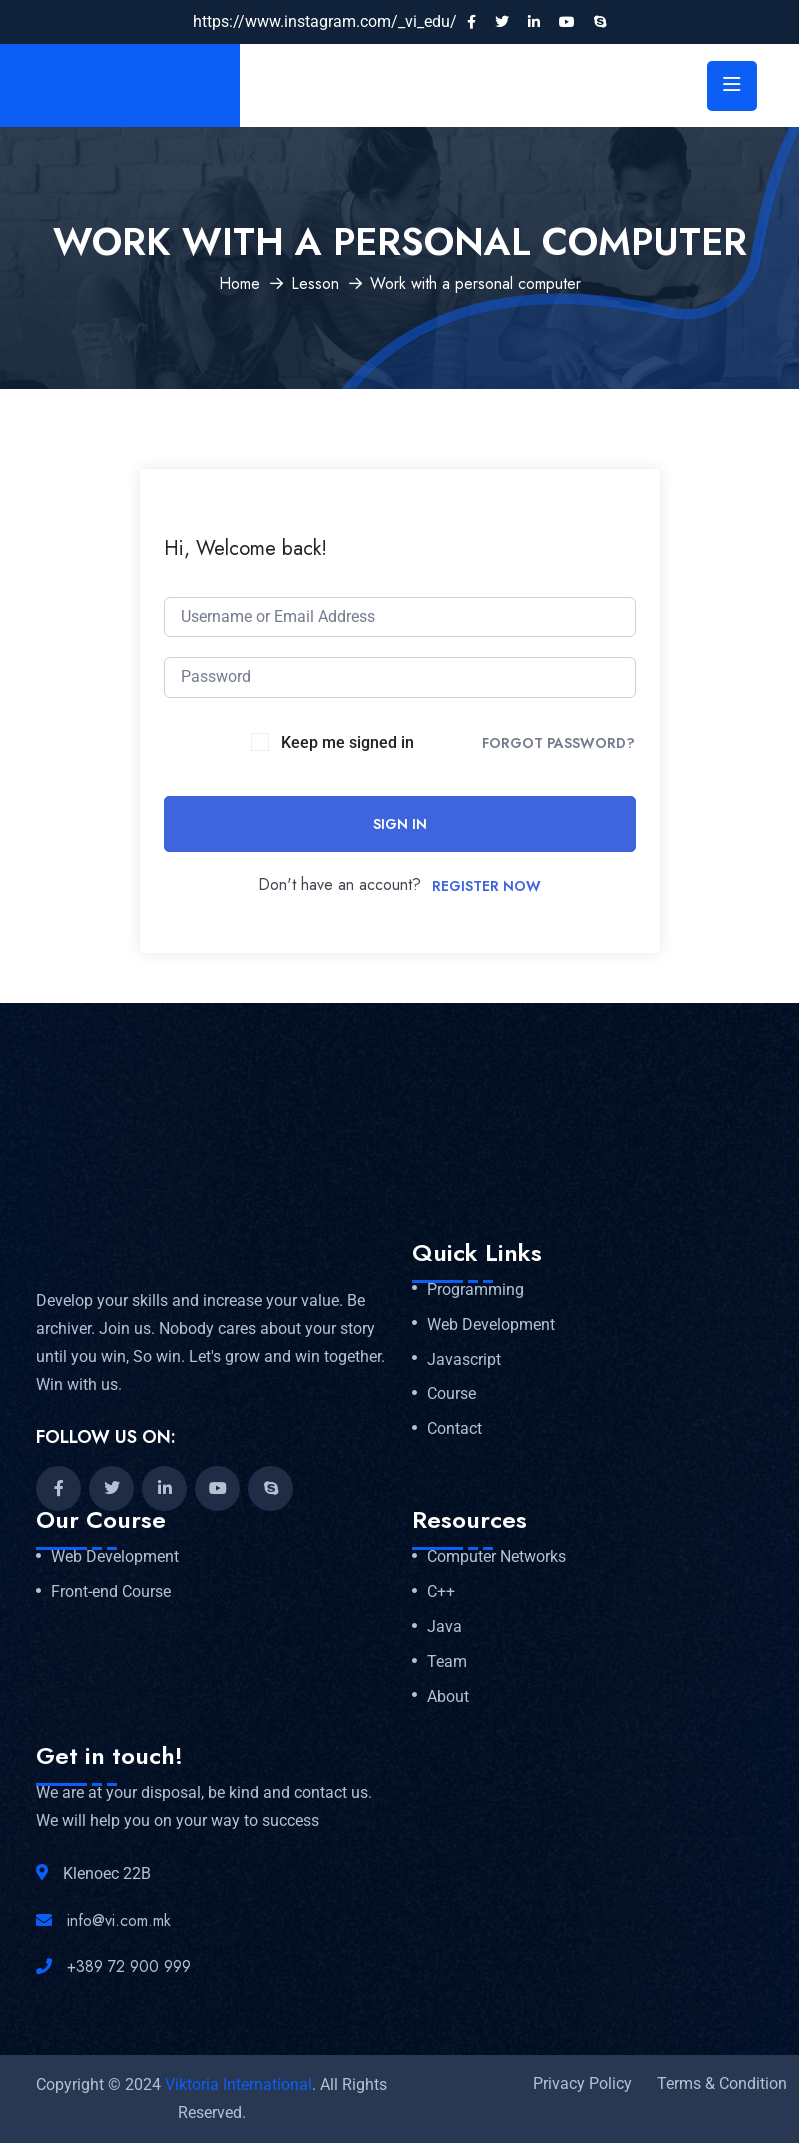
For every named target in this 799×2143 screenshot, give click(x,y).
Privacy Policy (582, 2083)
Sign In (400, 824)
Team (447, 1662)
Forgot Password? (558, 743)
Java (444, 1627)
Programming (475, 1290)
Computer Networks (496, 1557)
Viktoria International (238, 2084)
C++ (441, 1592)
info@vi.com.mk (119, 1920)
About (448, 1697)
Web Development (491, 1325)
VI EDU (82, 85)
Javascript (464, 1360)
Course (451, 1394)
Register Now (486, 886)
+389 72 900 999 (129, 1966)
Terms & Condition (722, 2083)
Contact (454, 1429)
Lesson (315, 283)
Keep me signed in (347, 742)
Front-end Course (111, 1592)
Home (239, 283)
